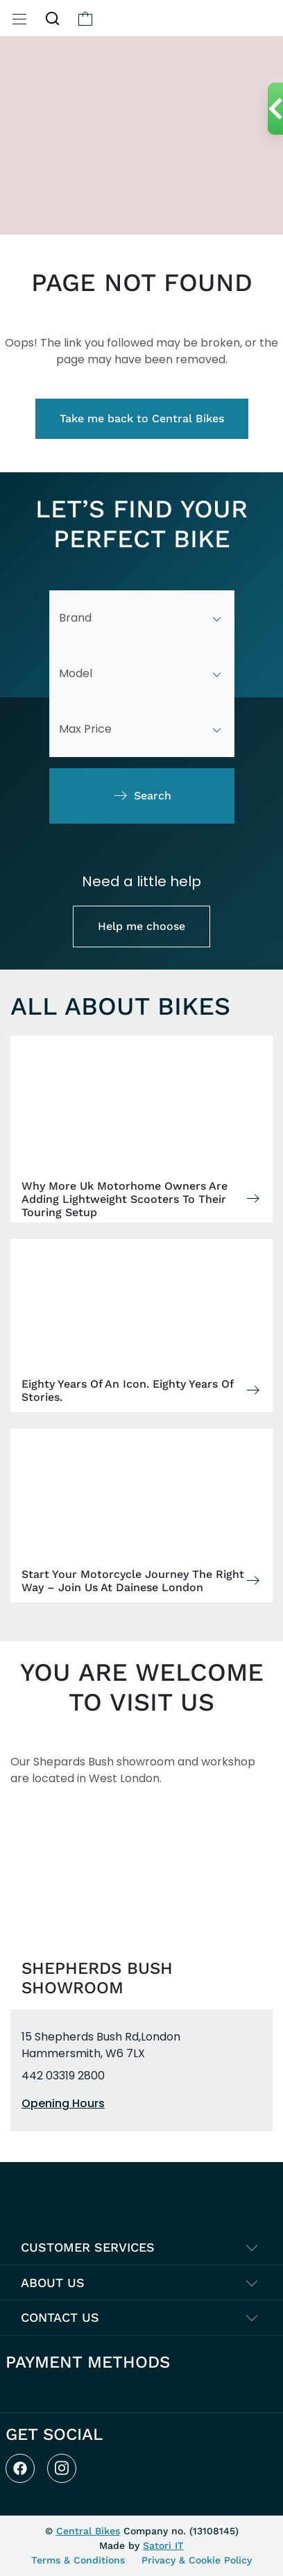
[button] (52, 18)
